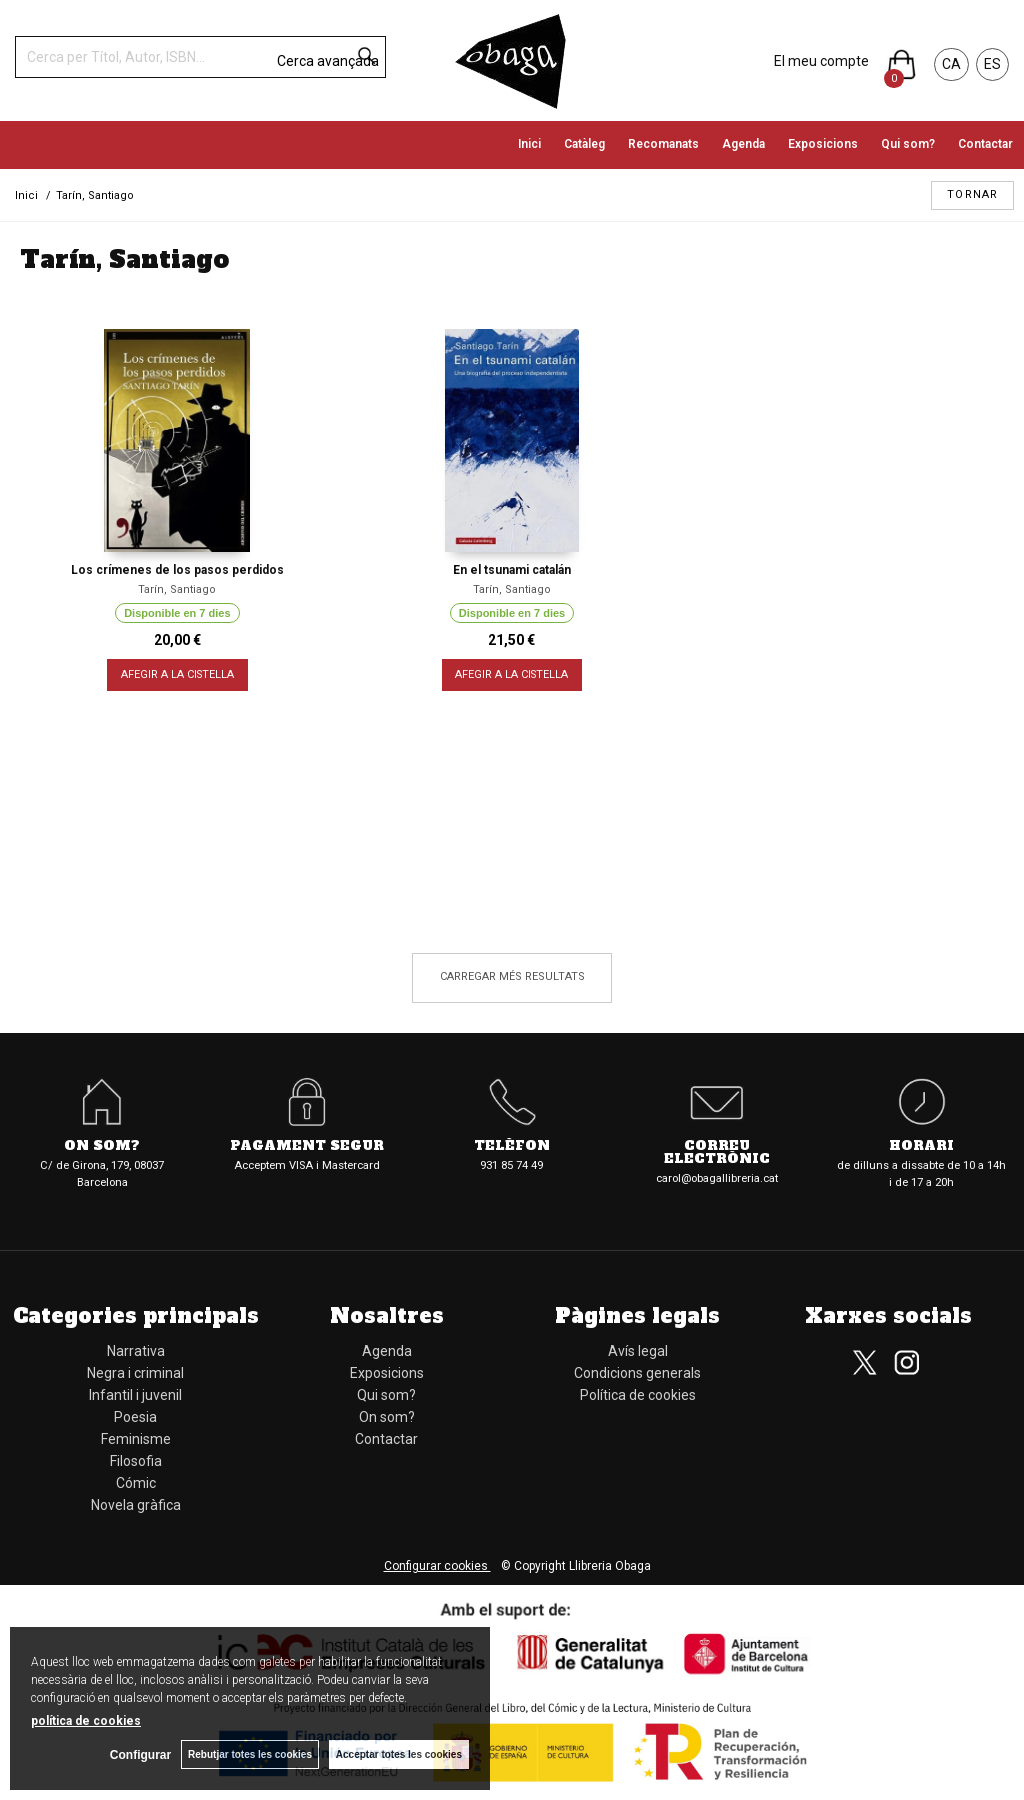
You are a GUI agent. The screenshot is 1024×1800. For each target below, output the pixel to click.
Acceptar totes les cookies (399, 1754)
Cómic (136, 1483)
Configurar (140, 1755)
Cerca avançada (328, 61)
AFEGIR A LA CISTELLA (177, 674)
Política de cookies (638, 1395)
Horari (921, 1146)
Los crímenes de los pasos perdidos (177, 570)
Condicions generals (637, 1373)
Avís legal (638, 1351)
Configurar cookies (437, 1566)
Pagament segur (307, 1146)
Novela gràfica (136, 1505)
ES (992, 64)
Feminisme (136, 1439)
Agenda (743, 144)
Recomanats (663, 144)
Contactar (985, 144)
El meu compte (821, 61)
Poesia (135, 1417)
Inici (529, 144)
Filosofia (136, 1461)
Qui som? (908, 144)
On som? (102, 1146)
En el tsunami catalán (512, 570)
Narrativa (136, 1351)
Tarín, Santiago (177, 589)
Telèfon (512, 1146)
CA (951, 64)
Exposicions (823, 144)
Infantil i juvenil (135, 1395)
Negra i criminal (135, 1373)
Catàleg (584, 144)
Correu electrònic (717, 1153)
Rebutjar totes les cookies (250, 1754)
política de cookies (86, 1721)
